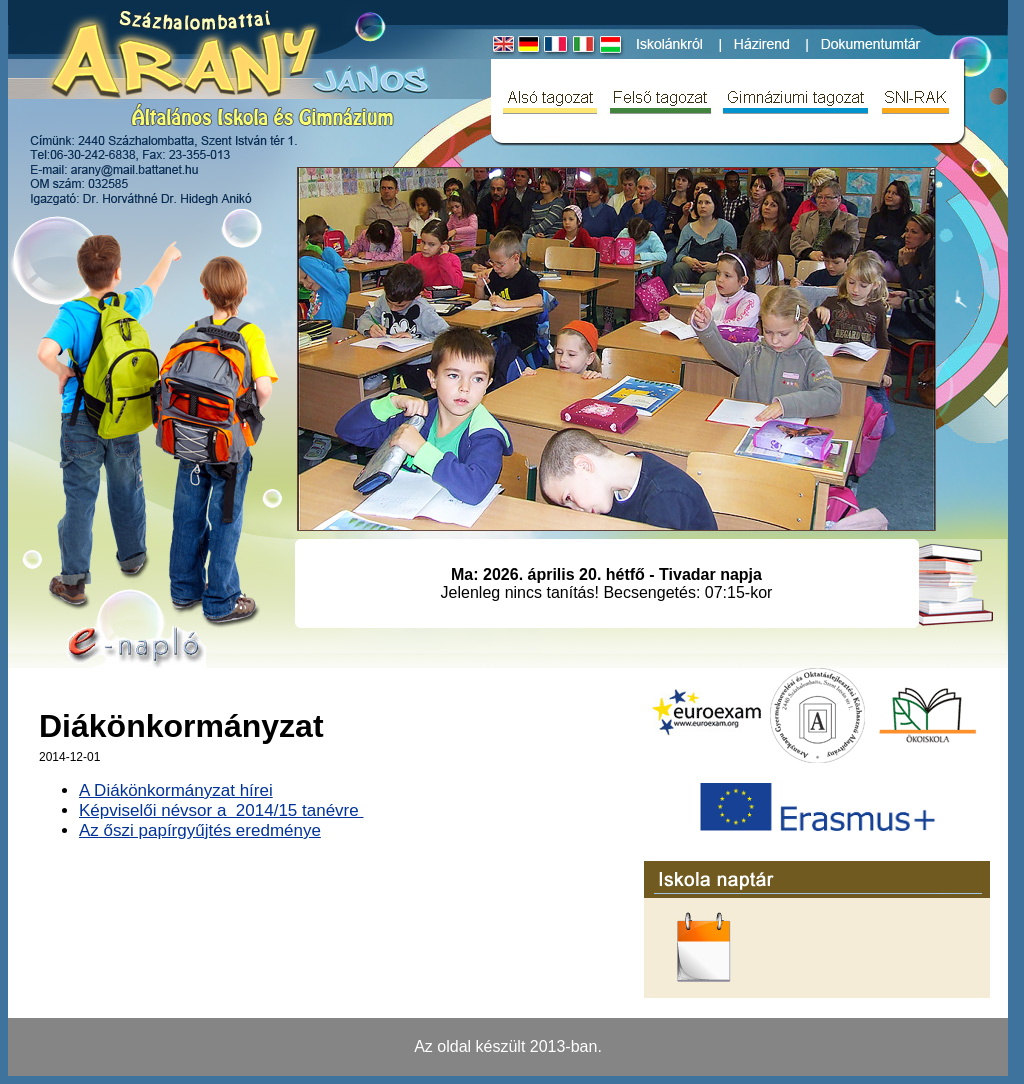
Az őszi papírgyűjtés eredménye (200, 830)
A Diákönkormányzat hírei (176, 790)
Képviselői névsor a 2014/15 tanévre (221, 810)
